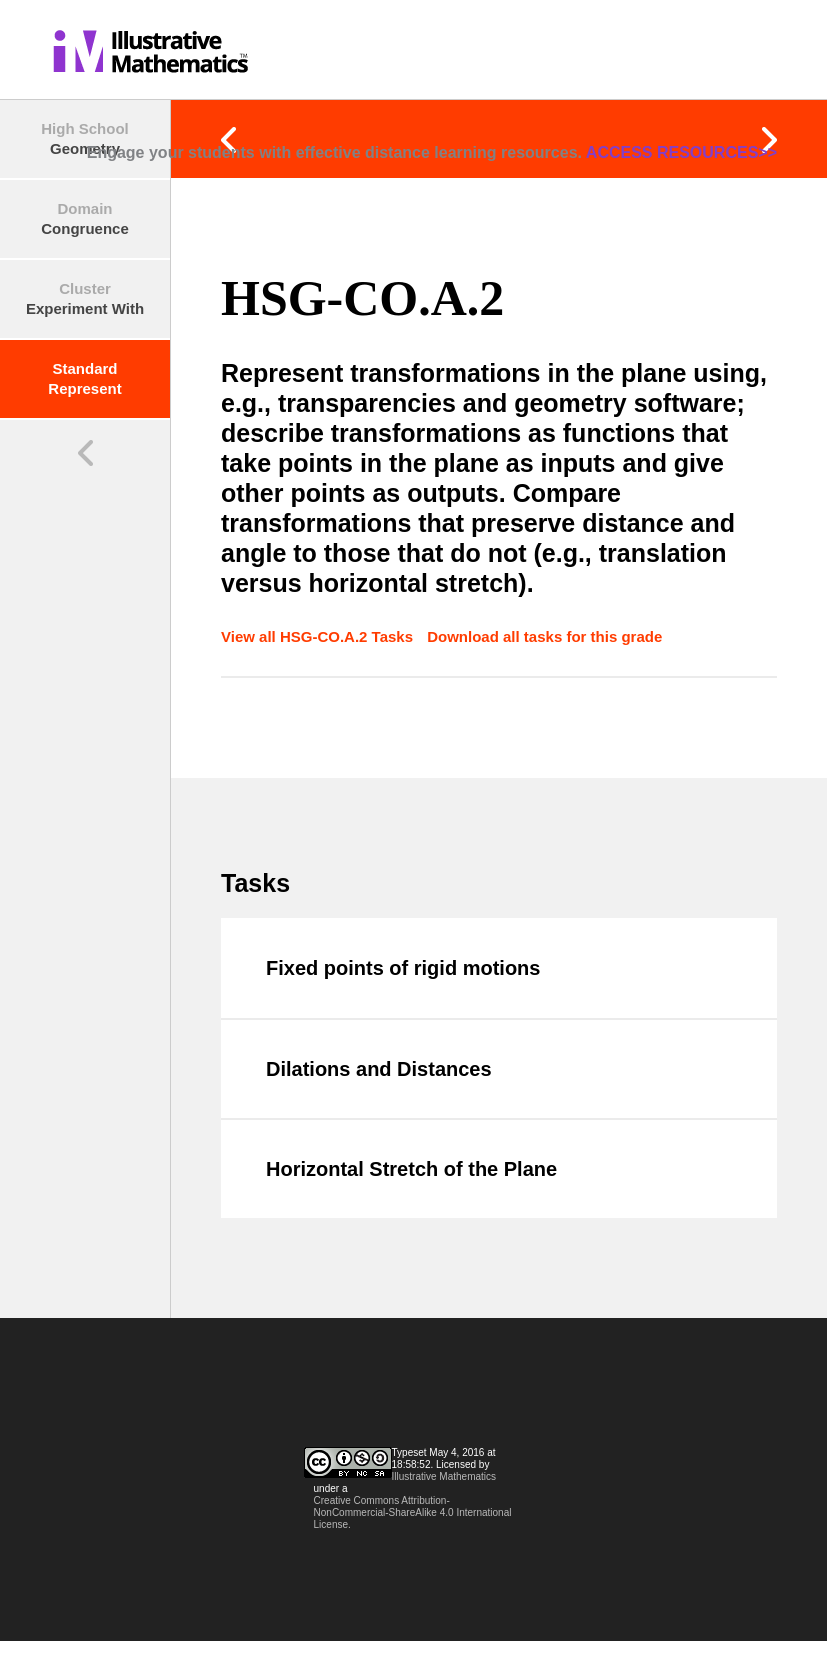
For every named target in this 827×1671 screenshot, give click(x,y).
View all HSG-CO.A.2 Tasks (319, 636)
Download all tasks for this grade (544, 636)
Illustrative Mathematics (444, 1476)
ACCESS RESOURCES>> (681, 152)
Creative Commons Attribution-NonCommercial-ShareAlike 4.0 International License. (413, 1512)
